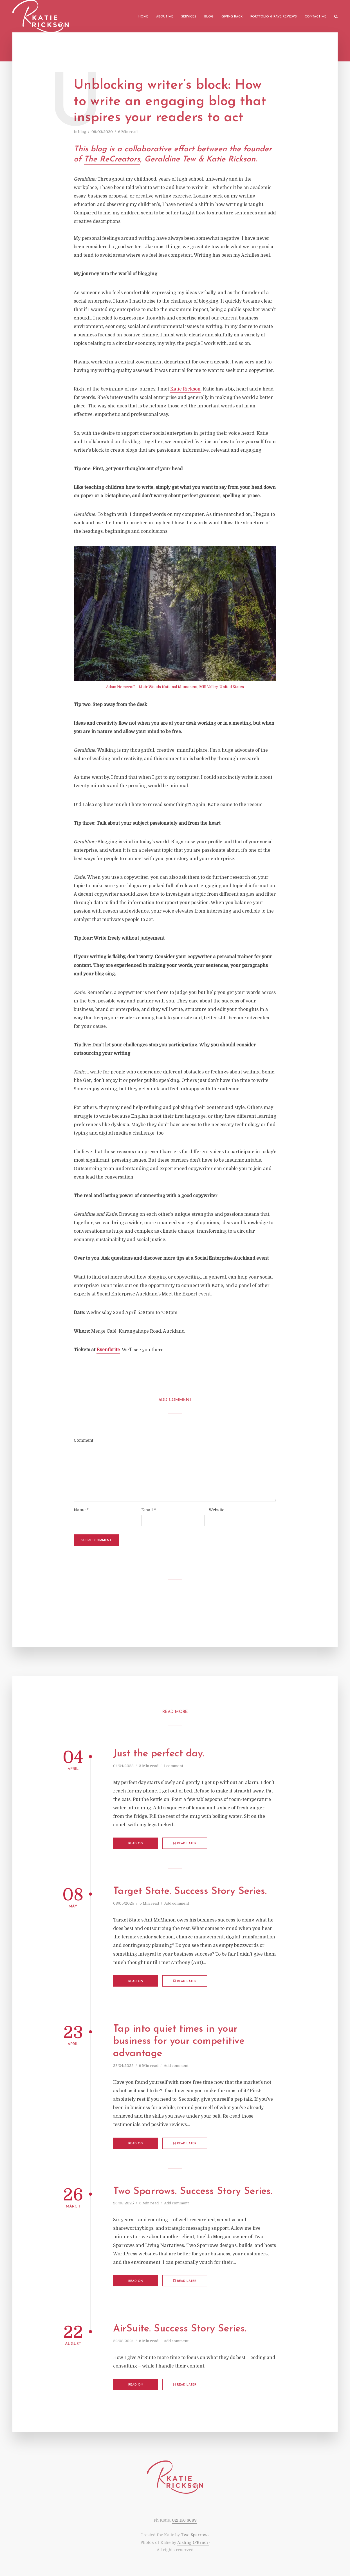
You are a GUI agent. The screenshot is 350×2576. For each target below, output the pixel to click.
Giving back (232, 16)
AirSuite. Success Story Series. (179, 2329)
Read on (135, 1843)
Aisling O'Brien (193, 2542)
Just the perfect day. (159, 1754)
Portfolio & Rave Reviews (273, 16)
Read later (184, 1843)
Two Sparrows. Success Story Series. (192, 2191)
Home (143, 16)
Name (81, 1510)
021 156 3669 (184, 2520)
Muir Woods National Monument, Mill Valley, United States (191, 687)
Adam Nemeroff (120, 687)
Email (148, 1510)
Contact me (315, 16)
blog (82, 132)
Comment (83, 1440)
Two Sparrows (195, 2535)
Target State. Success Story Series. (190, 1891)
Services (188, 16)
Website (216, 1510)
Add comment (176, 1903)
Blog (209, 16)
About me (164, 16)
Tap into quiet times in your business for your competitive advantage (178, 2041)
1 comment (173, 1766)
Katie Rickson (185, 389)
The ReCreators (112, 159)
